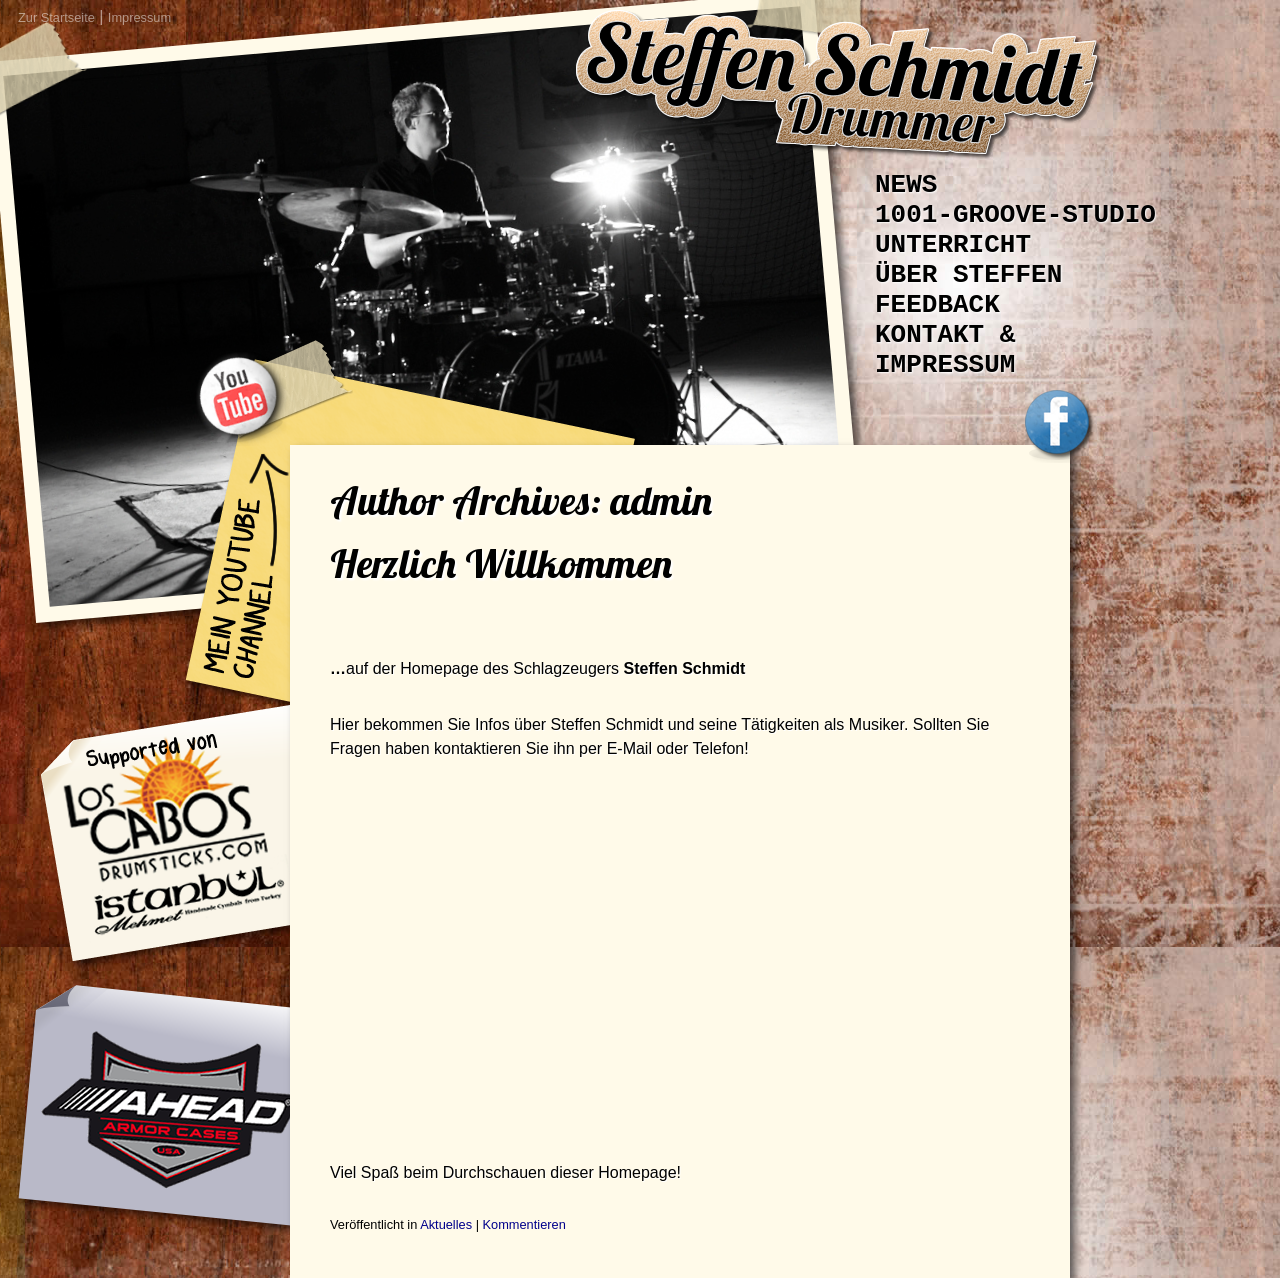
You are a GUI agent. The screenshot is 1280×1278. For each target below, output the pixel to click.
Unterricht (953, 245)
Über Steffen (968, 275)
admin (661, 500)
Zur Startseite (56, 17)
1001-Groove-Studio (1015, 215)
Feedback (937, 305)
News (906, 185)
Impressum (139, 17)
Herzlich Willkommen (501, 563)
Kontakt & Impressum (945, 350)
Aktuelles (446, 1224)
